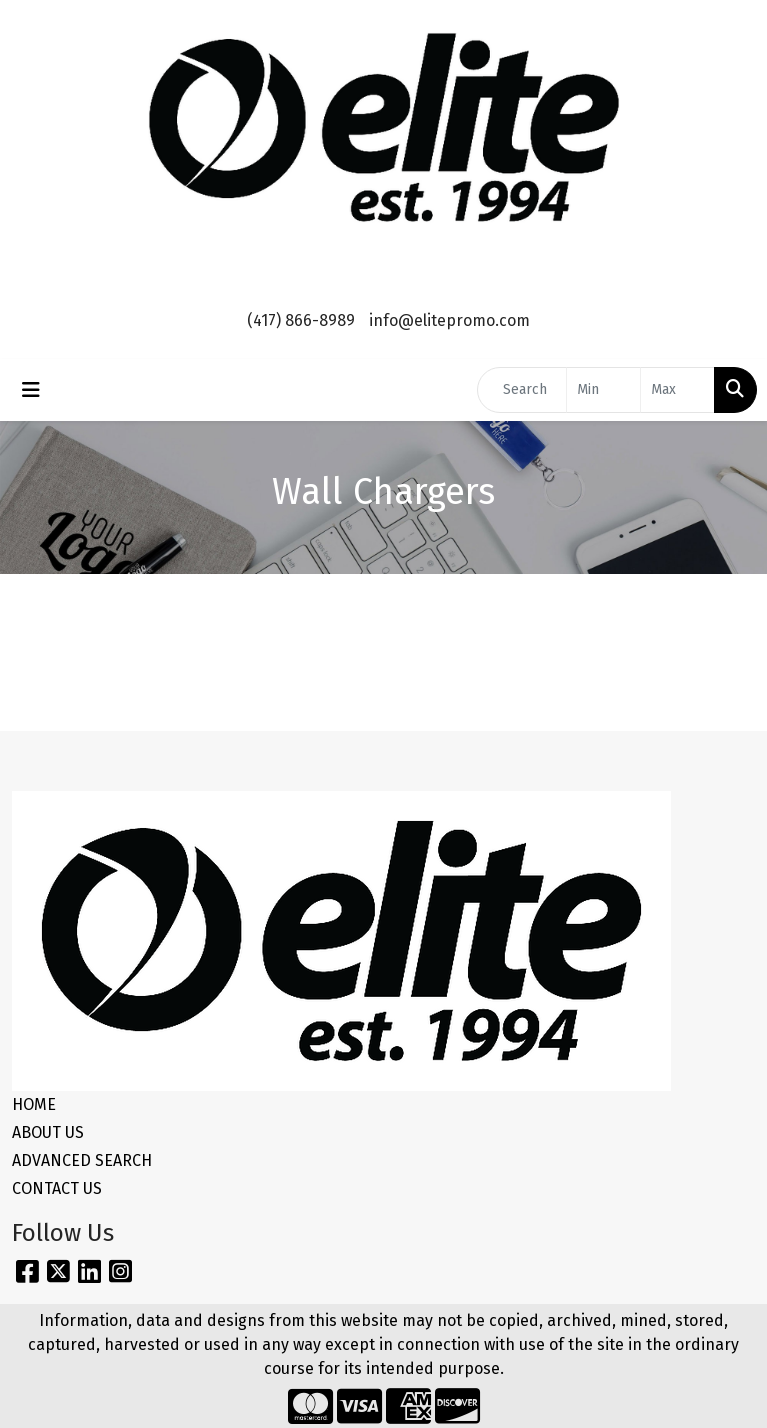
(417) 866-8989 (301, 320)
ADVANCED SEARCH (82, 1160)
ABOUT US (48, 1132)
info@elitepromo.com (449, 320)
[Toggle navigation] (31, 390)
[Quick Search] (522, 390)
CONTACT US (57, 1188)
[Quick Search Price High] (677, 390)
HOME (34, 1104)
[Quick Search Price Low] (603, 390)
